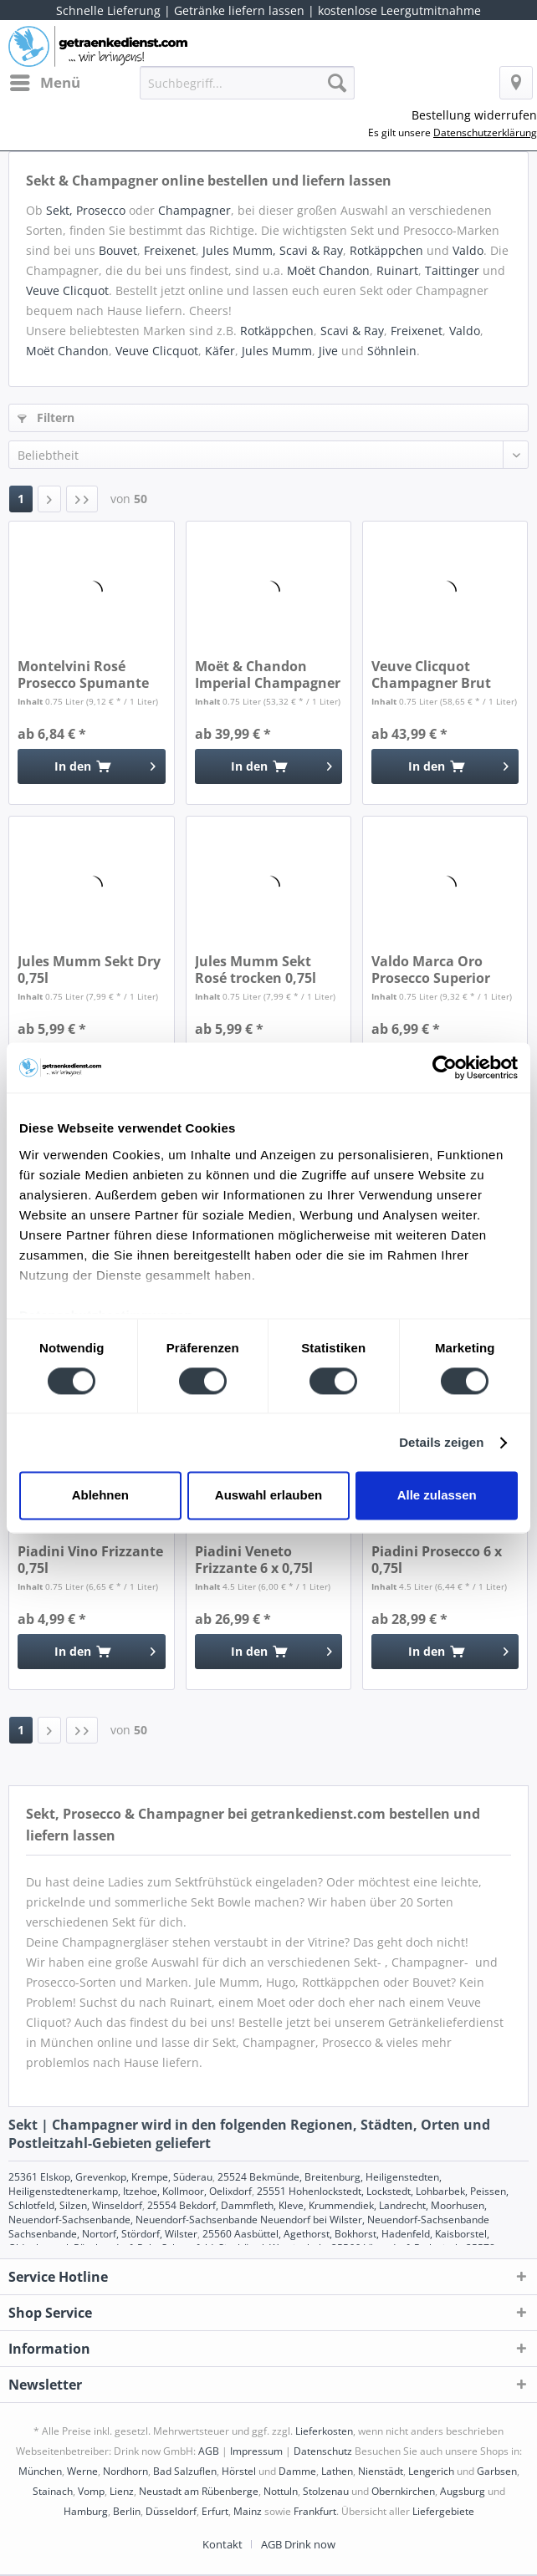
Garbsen (497, 2471)
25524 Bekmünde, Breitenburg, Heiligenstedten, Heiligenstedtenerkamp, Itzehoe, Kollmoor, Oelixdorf (225, 2184)
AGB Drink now (298, 2544)
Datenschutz (323, 2451)
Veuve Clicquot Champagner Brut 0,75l (431, 674)
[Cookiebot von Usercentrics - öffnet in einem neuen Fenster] (444, 1067)
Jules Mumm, (239, 250)
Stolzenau (326, 2491)
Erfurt (215, 2511)
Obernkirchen (403, 2491)
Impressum (256, 2451)
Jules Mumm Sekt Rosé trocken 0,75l (255, 969)
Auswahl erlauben (268, 1496)
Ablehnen (100, 1496)
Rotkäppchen (386, 250)
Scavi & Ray (311, 250)
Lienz (122, 2491)
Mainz (247, 2511)
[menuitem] (44, 82)
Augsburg (462, 2491)
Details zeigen (441, 1442)
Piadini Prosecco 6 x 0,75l (436, 1559)
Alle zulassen (437, 1496)
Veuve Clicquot (67, 290)
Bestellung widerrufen (474, 115)
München (40, 2471)
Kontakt (222, 2544)
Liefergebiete (443, 2511)
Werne (82, 2471)
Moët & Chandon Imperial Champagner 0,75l (267, 674)
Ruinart (397, 270)
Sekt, (59, 210)
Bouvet (118, 250)
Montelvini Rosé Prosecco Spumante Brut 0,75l (83, 674)
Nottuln (280, 2491)
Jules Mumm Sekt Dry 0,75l (89, 969)
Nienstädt (380, 2471)
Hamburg (86, 2511)
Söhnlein (392, 351)
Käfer (220, 351)
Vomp (91, 2491)
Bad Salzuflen (185, 2471)
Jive (328, 351)
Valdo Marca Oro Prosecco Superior (430, 969)
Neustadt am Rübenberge (198, 2491)
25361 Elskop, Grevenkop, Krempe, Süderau (110, 2177)
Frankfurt (315, 2511)
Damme (297, 2471)
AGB (208, 2451)
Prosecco (100, 210)
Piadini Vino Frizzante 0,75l (90, 1559)
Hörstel (239, 2471)
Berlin (127, 2511)
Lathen (337, 2471)
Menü (45, 80)
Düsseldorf (171, 2511)
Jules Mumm (277, 351)
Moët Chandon (328, 270)
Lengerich (431, 2471)
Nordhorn (125, 2471)
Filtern (46, 417)
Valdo (468, 250)
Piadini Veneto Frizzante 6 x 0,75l (254, 1559)
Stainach (53, 2491)
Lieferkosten (324, 2431)
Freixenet (170, 250)
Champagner (194, 210)
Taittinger (454, 270)
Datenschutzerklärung (485, 132)
